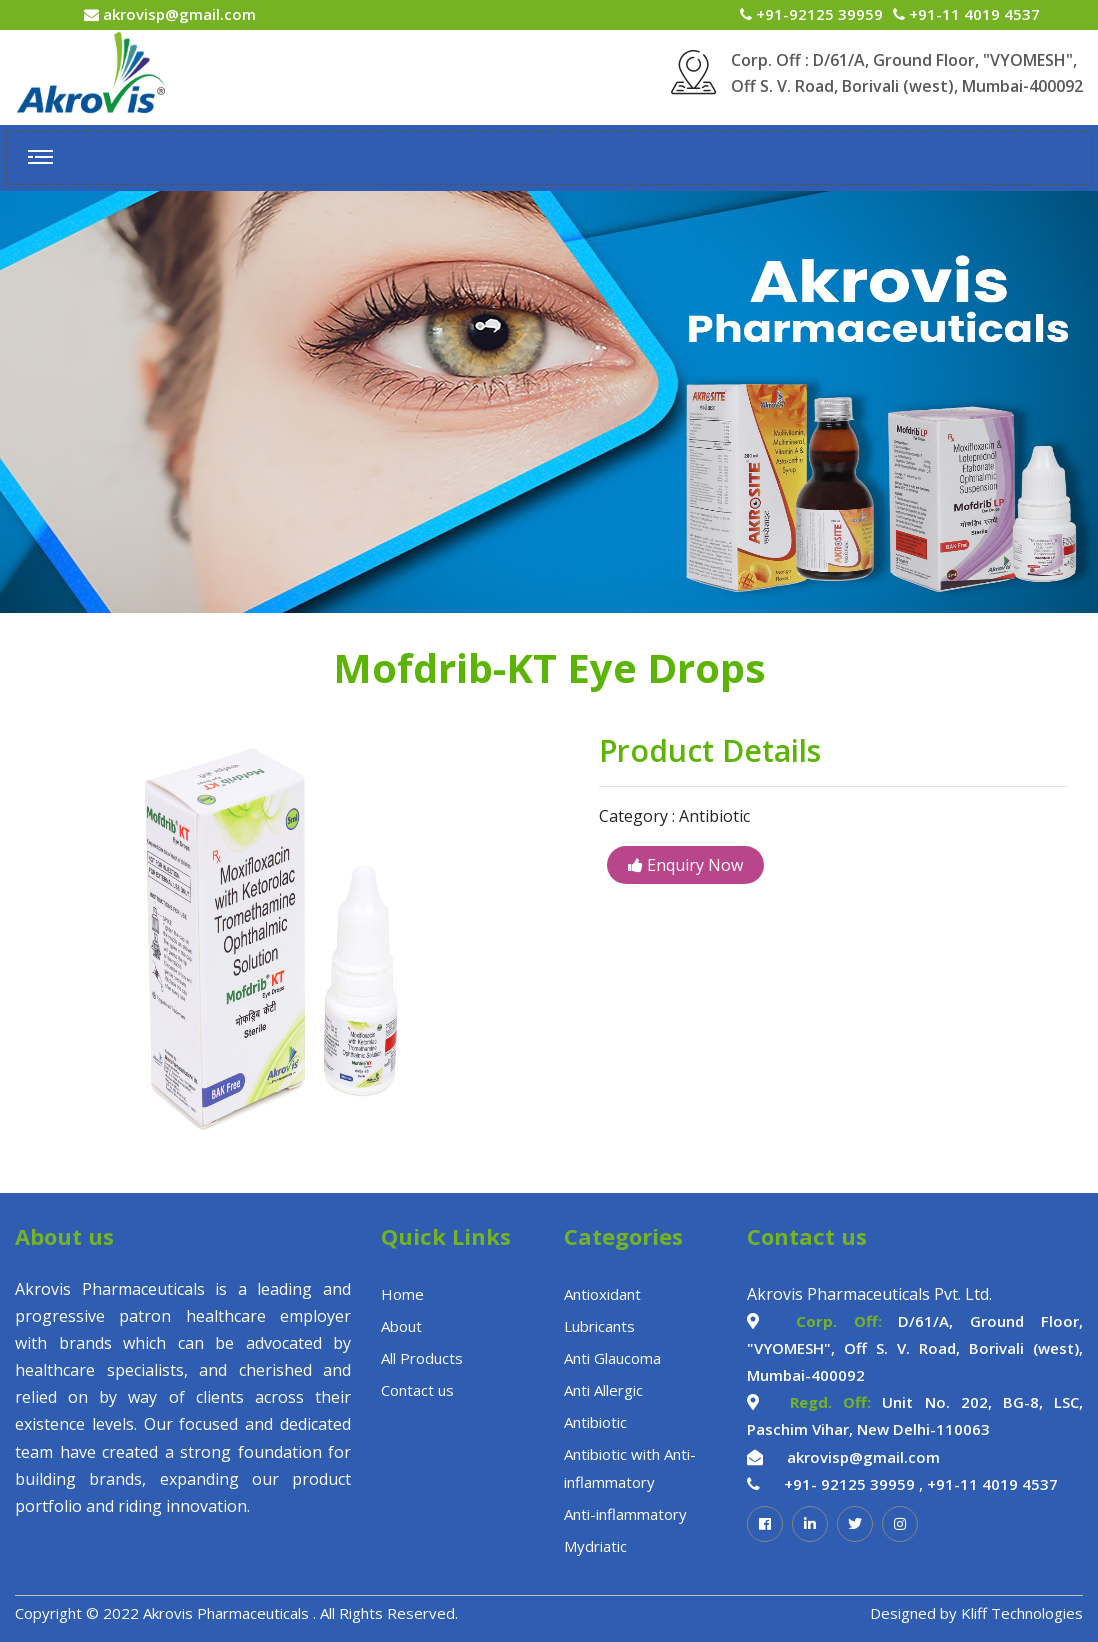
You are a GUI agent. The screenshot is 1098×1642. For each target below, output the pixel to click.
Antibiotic (595, 1422)
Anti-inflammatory (625, 1514)
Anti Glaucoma (612, 1358)
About (401, 1326)
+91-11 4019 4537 (972, 14)
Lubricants (599, 1326)
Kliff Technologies (1022, 1613)
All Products (422, 1358)
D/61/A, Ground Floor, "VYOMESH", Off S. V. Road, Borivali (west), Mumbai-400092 (915, 1348)
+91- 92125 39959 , (853, 1484)
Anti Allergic (603, 1390)
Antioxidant (602, 1294)
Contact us (417, 1390)
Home (402, 1294)
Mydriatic (595, 1546)
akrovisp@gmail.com (177, 14)
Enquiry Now (685, 865)
